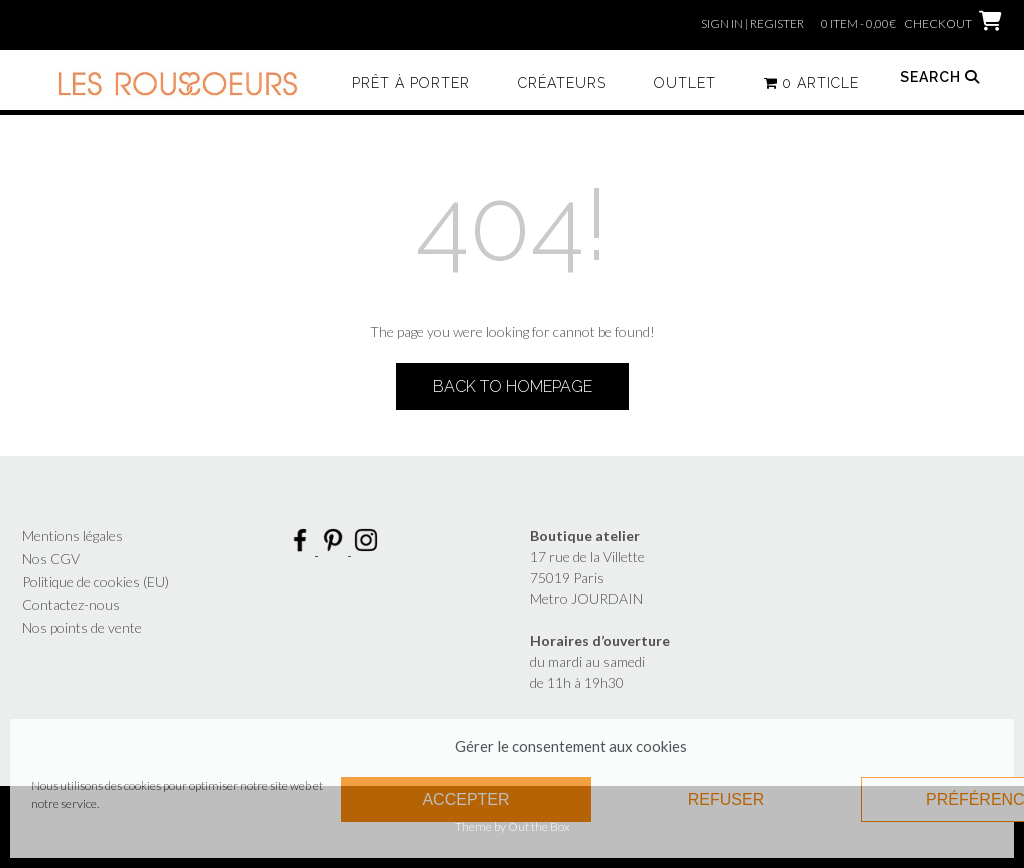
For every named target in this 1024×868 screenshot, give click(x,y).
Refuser (726, 799)
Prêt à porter (411, 83)
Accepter (465, 799)
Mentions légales (72, 535)
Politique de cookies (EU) (95, 581)
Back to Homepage (512, 386)
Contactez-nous (71, 604)
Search (940, 77)
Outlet (685, 83)
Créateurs (562, 83)
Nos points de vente (82, 627)
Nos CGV (51, 558)
